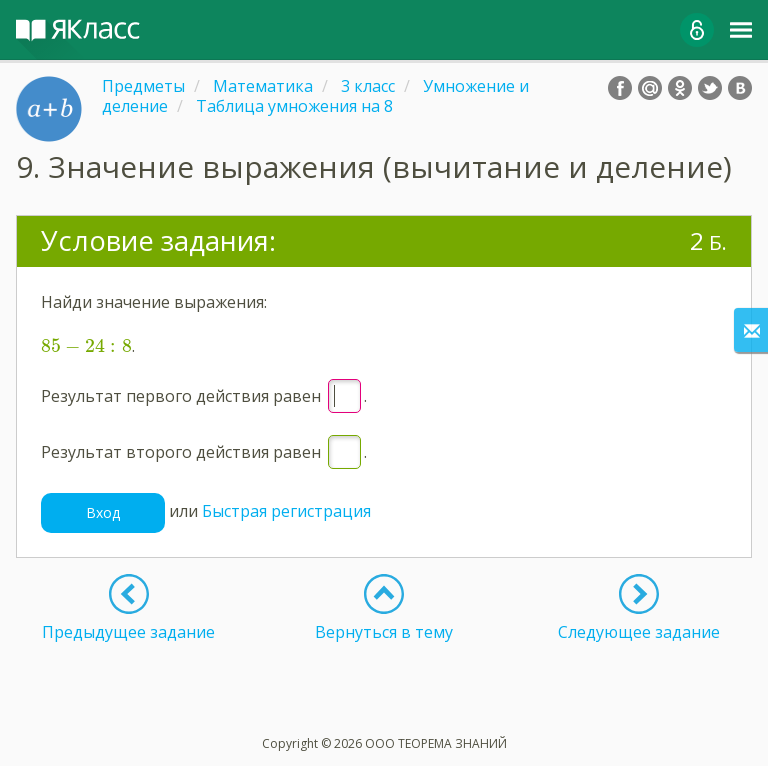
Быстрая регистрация (286, 511)
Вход (103, 512)
